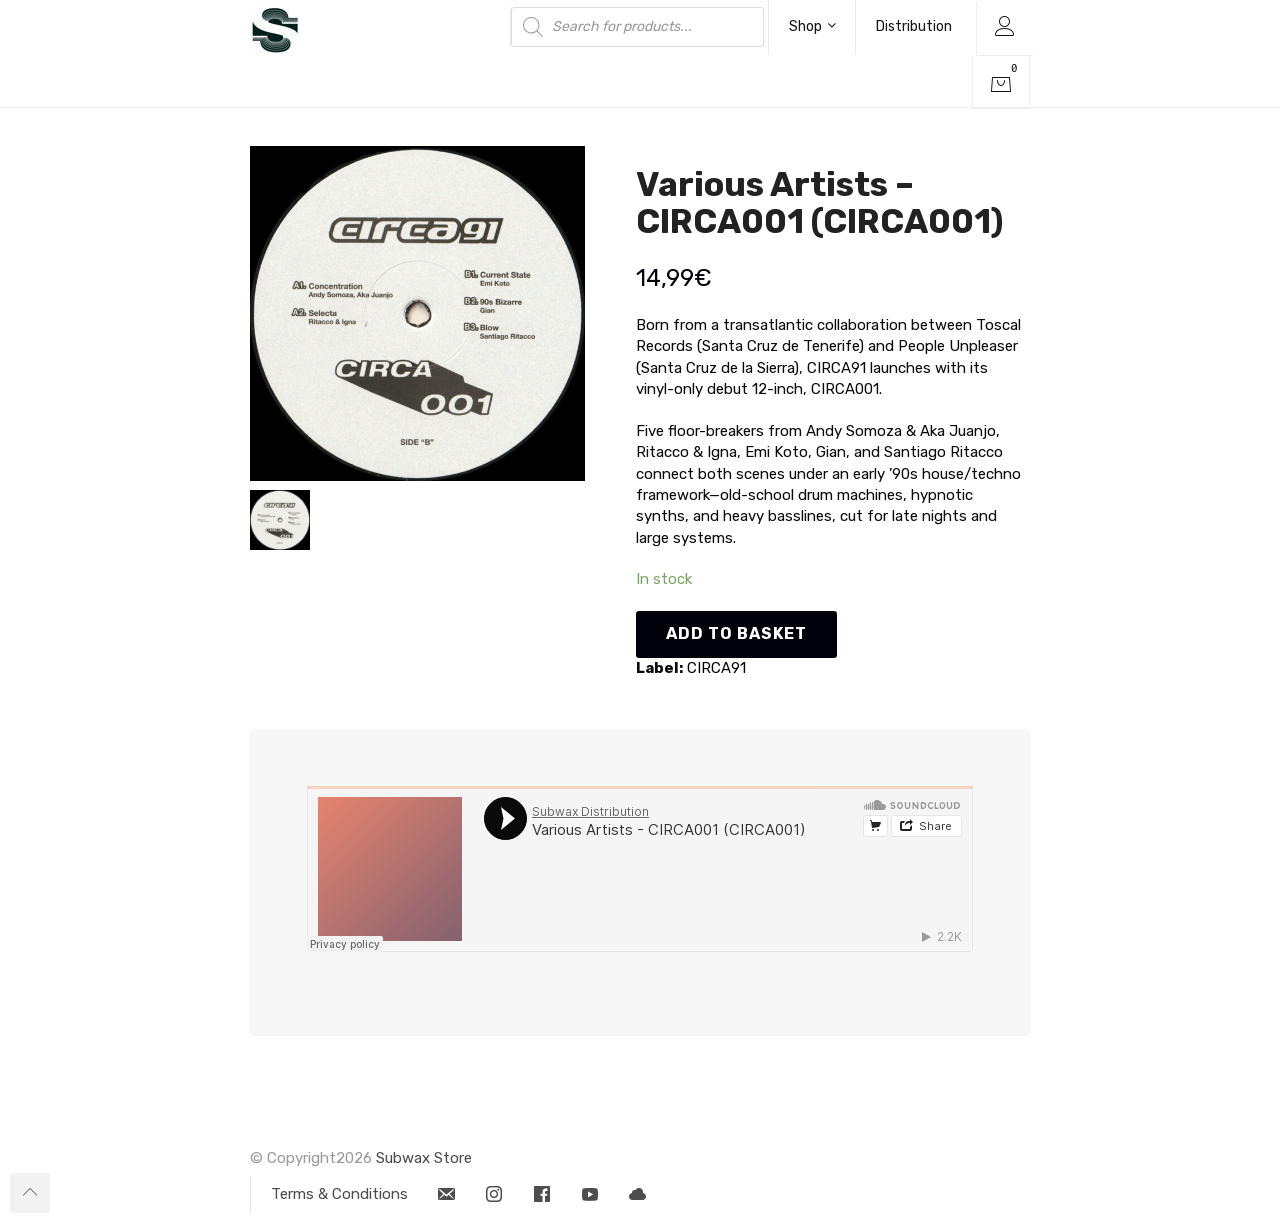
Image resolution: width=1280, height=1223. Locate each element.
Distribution (914, 26)
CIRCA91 (716, 668)
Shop (812, 26)
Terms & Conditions (339, 1194)
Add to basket (736, 633)
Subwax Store (424, 1158)
